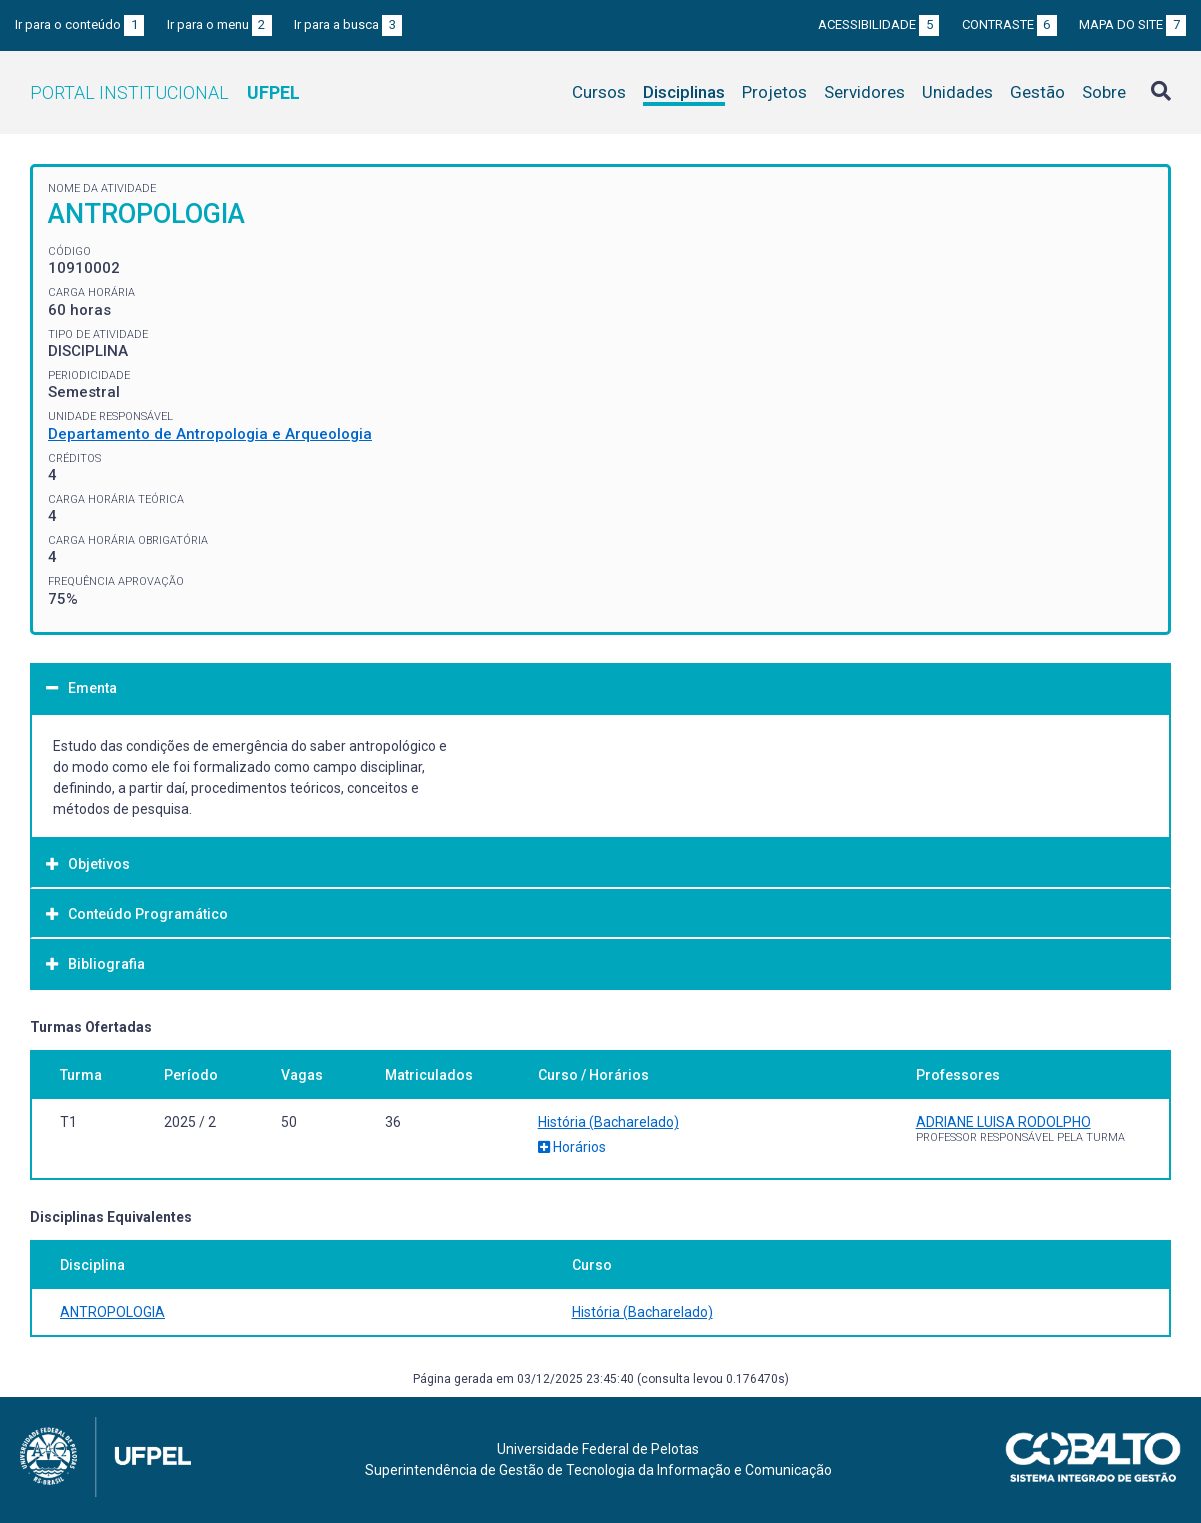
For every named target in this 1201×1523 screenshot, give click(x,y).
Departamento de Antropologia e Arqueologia (210, 434)
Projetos (774, 92)
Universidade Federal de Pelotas (598, 1449)
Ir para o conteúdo (79, 24)
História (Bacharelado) (608, 1122)
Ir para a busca (348, 24)
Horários (572, 1147)
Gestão (1037, 92)
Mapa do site (1132, 24)
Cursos (599, 92)
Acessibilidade (878, 24)
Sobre (1104, 92)
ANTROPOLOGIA (112, 1312)
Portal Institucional (165, 92)
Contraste (1009, 24)
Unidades (957, 92)
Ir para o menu (219, 24)
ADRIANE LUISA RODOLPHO (1003, 1122)
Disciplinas (684, 92)
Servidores (864, 92)
